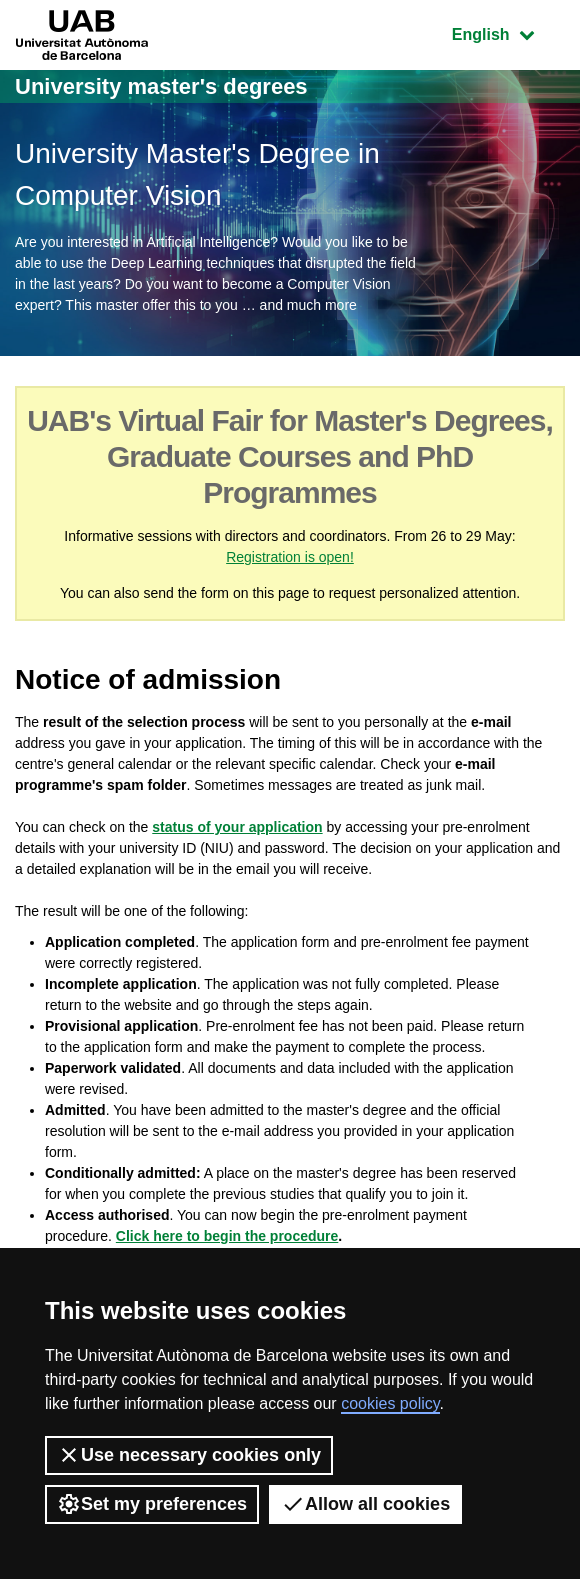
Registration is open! (290, 557)
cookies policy (390, 1403)
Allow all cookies (365, 1504)
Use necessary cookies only (189, 1455)
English (508, 32)
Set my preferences (152, 1504)
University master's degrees (161, 86)
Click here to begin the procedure (227, 1236)
